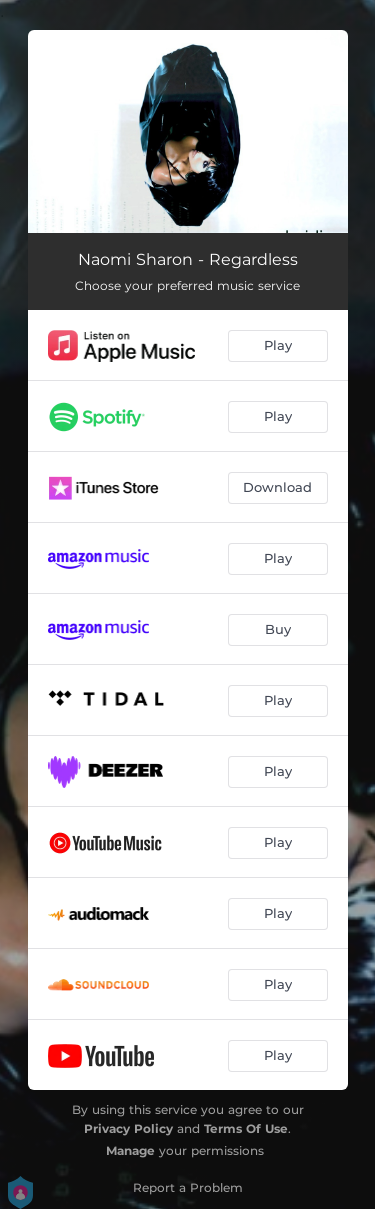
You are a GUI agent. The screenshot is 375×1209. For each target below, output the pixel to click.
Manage (130, 1150)
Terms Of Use (246, 1128)
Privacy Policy (128, 1128)
